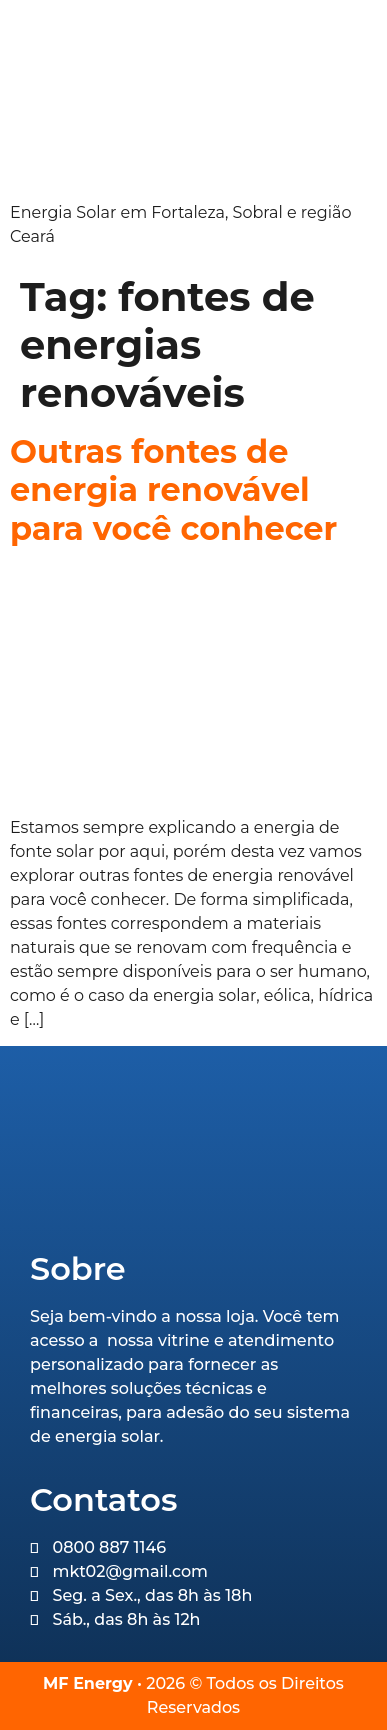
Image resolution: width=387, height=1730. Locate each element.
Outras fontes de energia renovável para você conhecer (173, 490)
